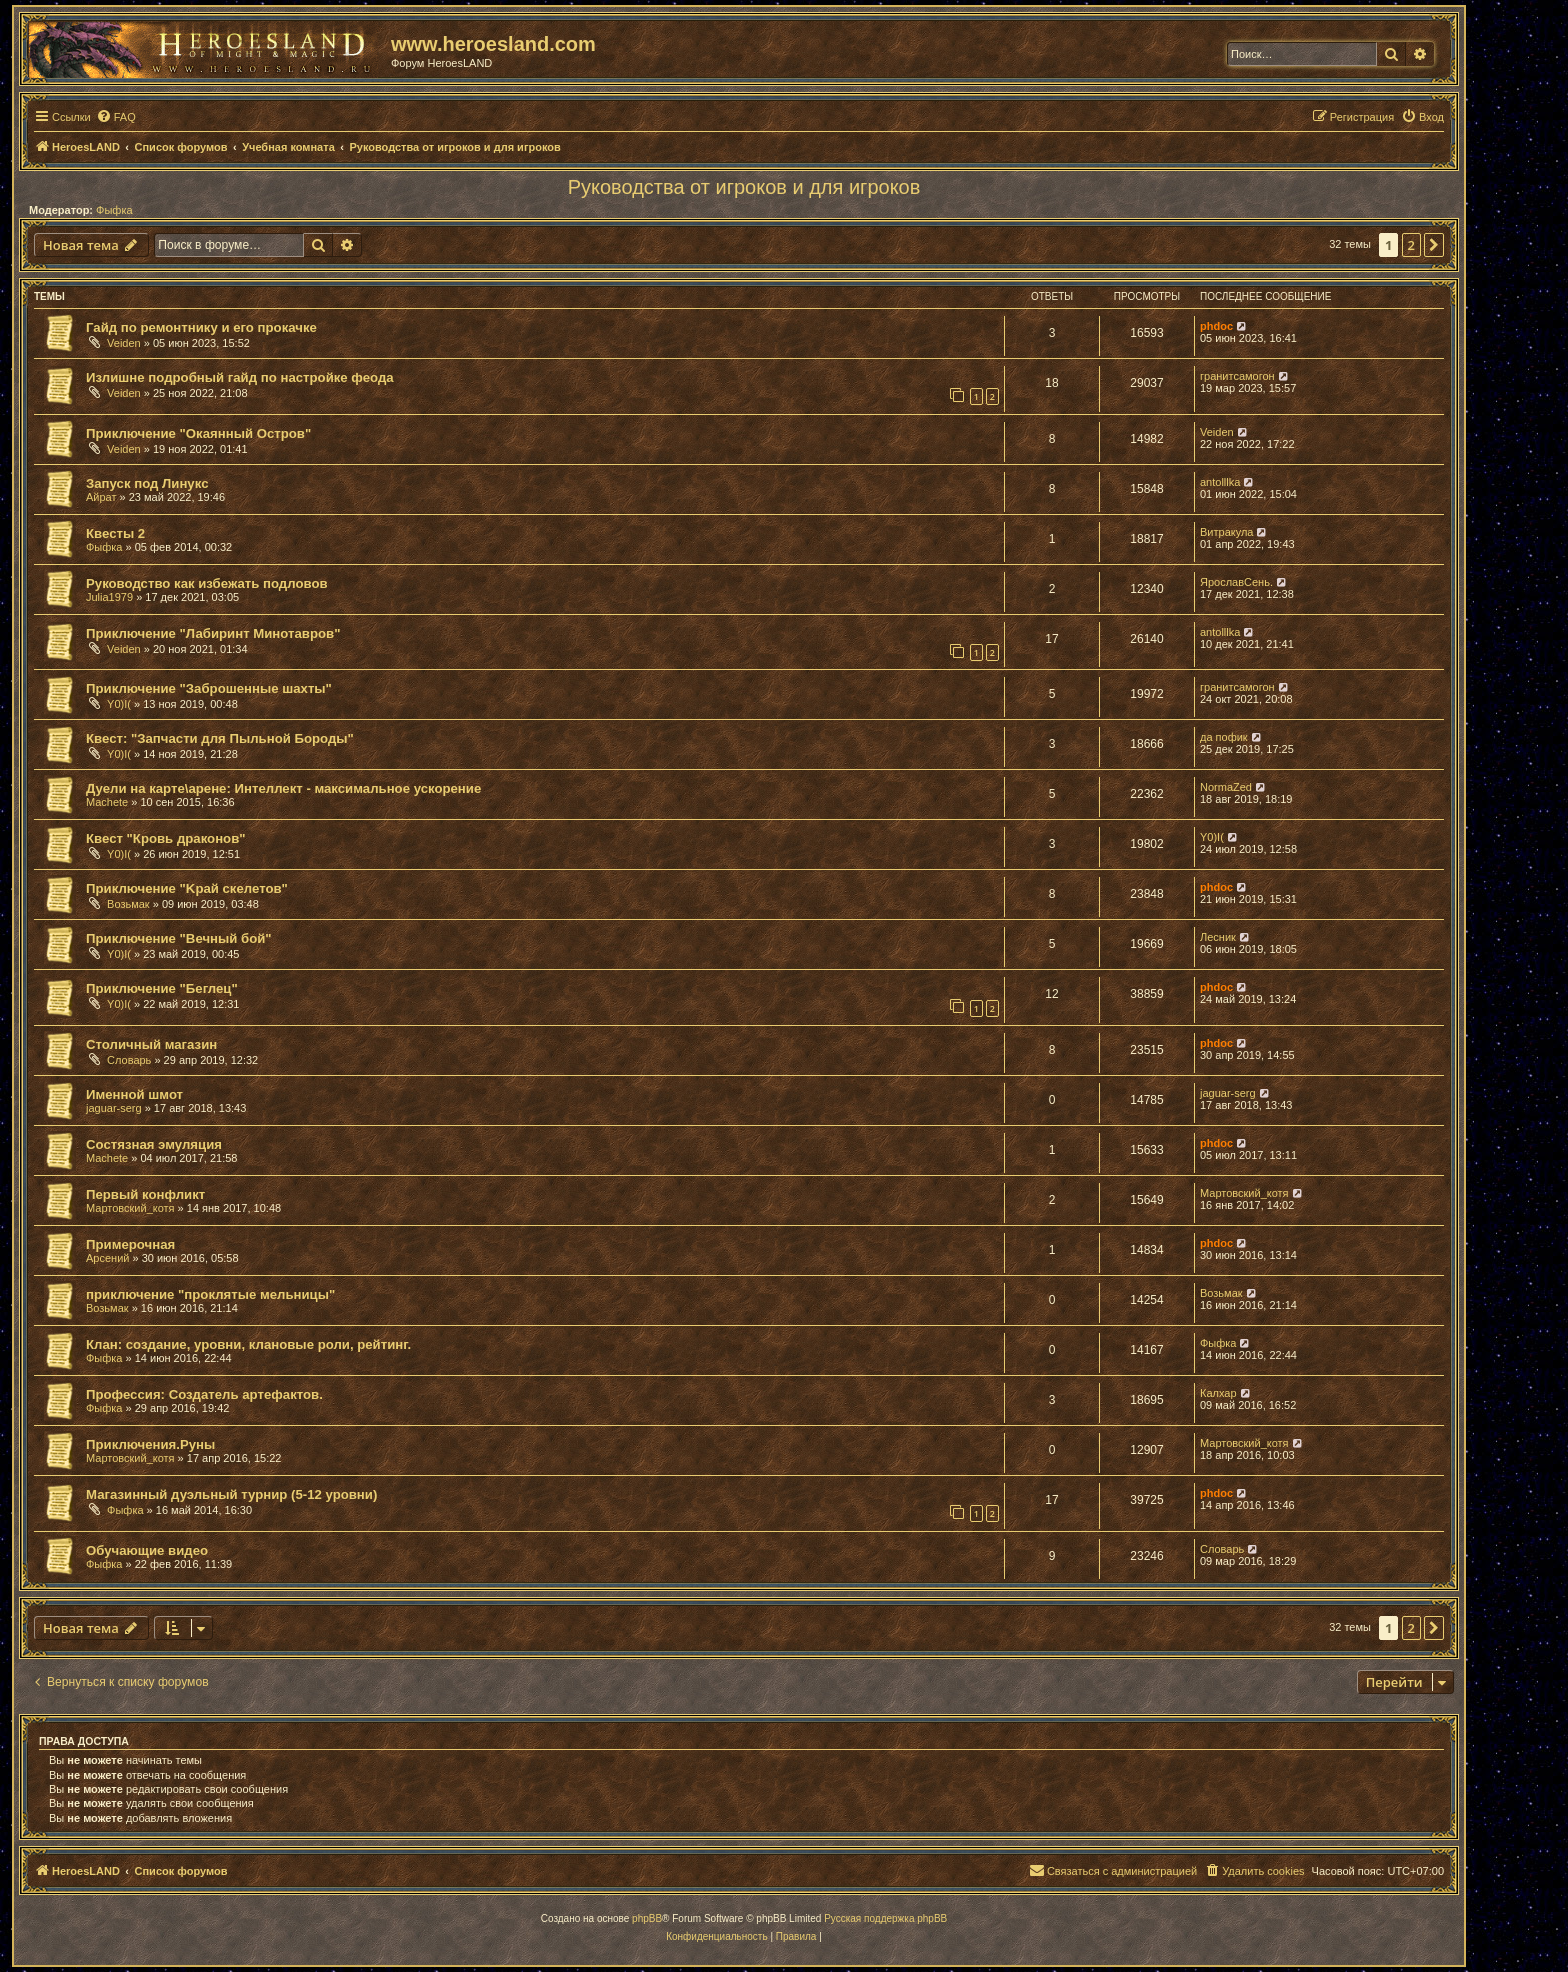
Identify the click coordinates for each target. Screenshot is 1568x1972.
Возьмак (128, 904)
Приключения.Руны (150, 1444)
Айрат (101, 497)
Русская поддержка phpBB (885, 1918)
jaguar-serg (114, 1108)
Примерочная (130, 1244)
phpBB (647, 1918)
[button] (1434, 245)
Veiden (124, 343)
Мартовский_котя (130, 1208)
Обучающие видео (147, 1550)
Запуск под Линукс (147, 483)
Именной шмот (134, 1094)
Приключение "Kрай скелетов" (187, 888)
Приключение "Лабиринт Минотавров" (213, 633)
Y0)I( (119, 704)
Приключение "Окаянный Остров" (198, 433)
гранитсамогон (1237, 376)
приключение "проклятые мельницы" (210, 1294)
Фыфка (114, 210)
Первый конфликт (145, 1194)
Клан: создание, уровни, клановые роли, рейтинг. (248, 1344)
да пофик (1224, 737)
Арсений (107, 1258)
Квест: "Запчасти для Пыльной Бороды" (220, 738)
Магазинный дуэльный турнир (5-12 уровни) (231, 1494)
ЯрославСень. (1236, 582)
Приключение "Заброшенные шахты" (209, 688)
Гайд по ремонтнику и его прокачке (201, 327)
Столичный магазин (151, 1044)
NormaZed (1226, 787)
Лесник (1218, 937)
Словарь (129, 1060)
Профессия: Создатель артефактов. (204, 1394)
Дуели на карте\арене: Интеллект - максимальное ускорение (283, 788)
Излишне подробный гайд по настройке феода (240, 377)
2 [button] (1411, 245)
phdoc (1216, 326)
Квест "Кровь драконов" (166, 838)
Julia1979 (109, 597)
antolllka (1220, 482)
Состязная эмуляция (154, 1144)
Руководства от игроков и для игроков (744, 187)
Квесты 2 (115, 533)
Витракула (1227, 532)
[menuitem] (116, 117)
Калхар (1218, 1393)
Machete (107, 802)
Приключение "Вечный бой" (179, 938)
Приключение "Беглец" (162, 988)
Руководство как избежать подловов (207, 583)
